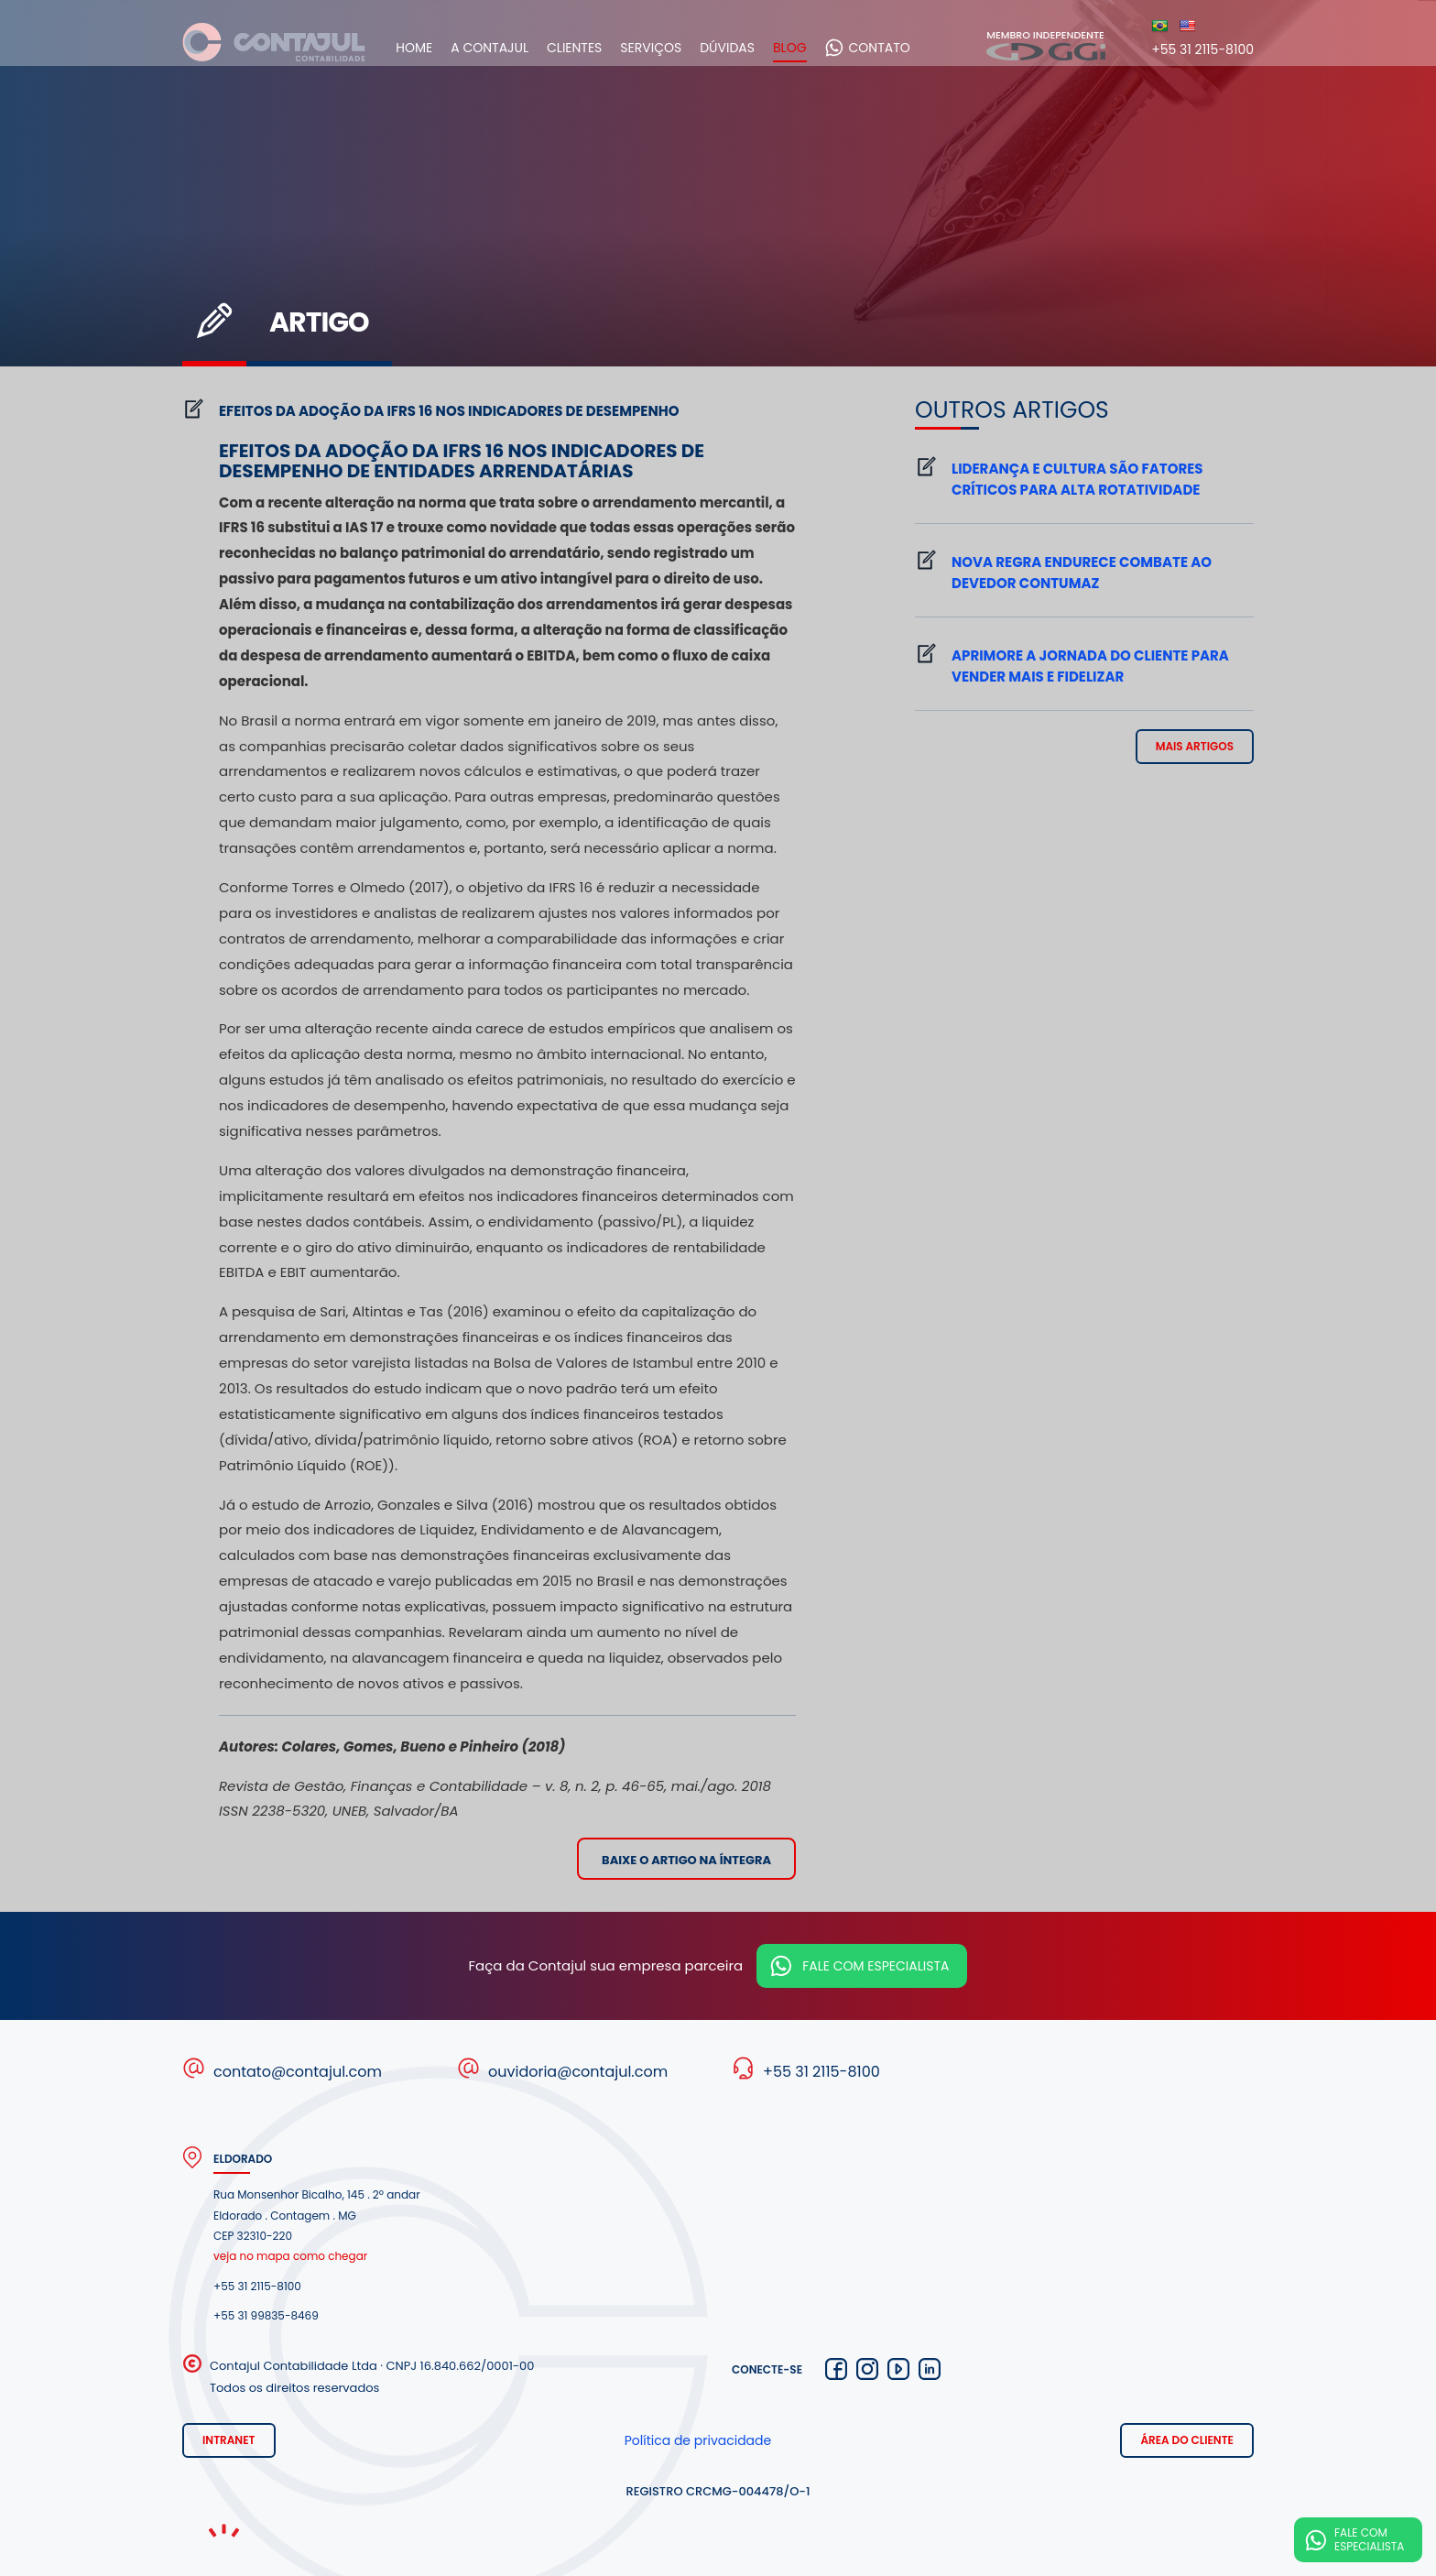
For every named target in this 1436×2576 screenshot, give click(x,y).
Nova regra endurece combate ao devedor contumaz (1082, 572)
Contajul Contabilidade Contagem (273, 46)
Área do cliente (1187, 2440)
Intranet (229, 2440)
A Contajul (505, 47)
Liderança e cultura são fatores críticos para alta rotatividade (1077, 479)
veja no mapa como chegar (290, 2256)
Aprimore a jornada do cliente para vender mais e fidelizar (1090, 666)
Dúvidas (742, 47)
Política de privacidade (698, 2440)
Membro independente (1045, 44)
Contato (894, 47)
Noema (223, 2530)
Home (429, 47)
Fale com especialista (875, 1966)
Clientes (589, 47)
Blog (805, 47)
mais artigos (1195, 746)
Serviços (666, 47)
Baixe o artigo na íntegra (686, 1860)
